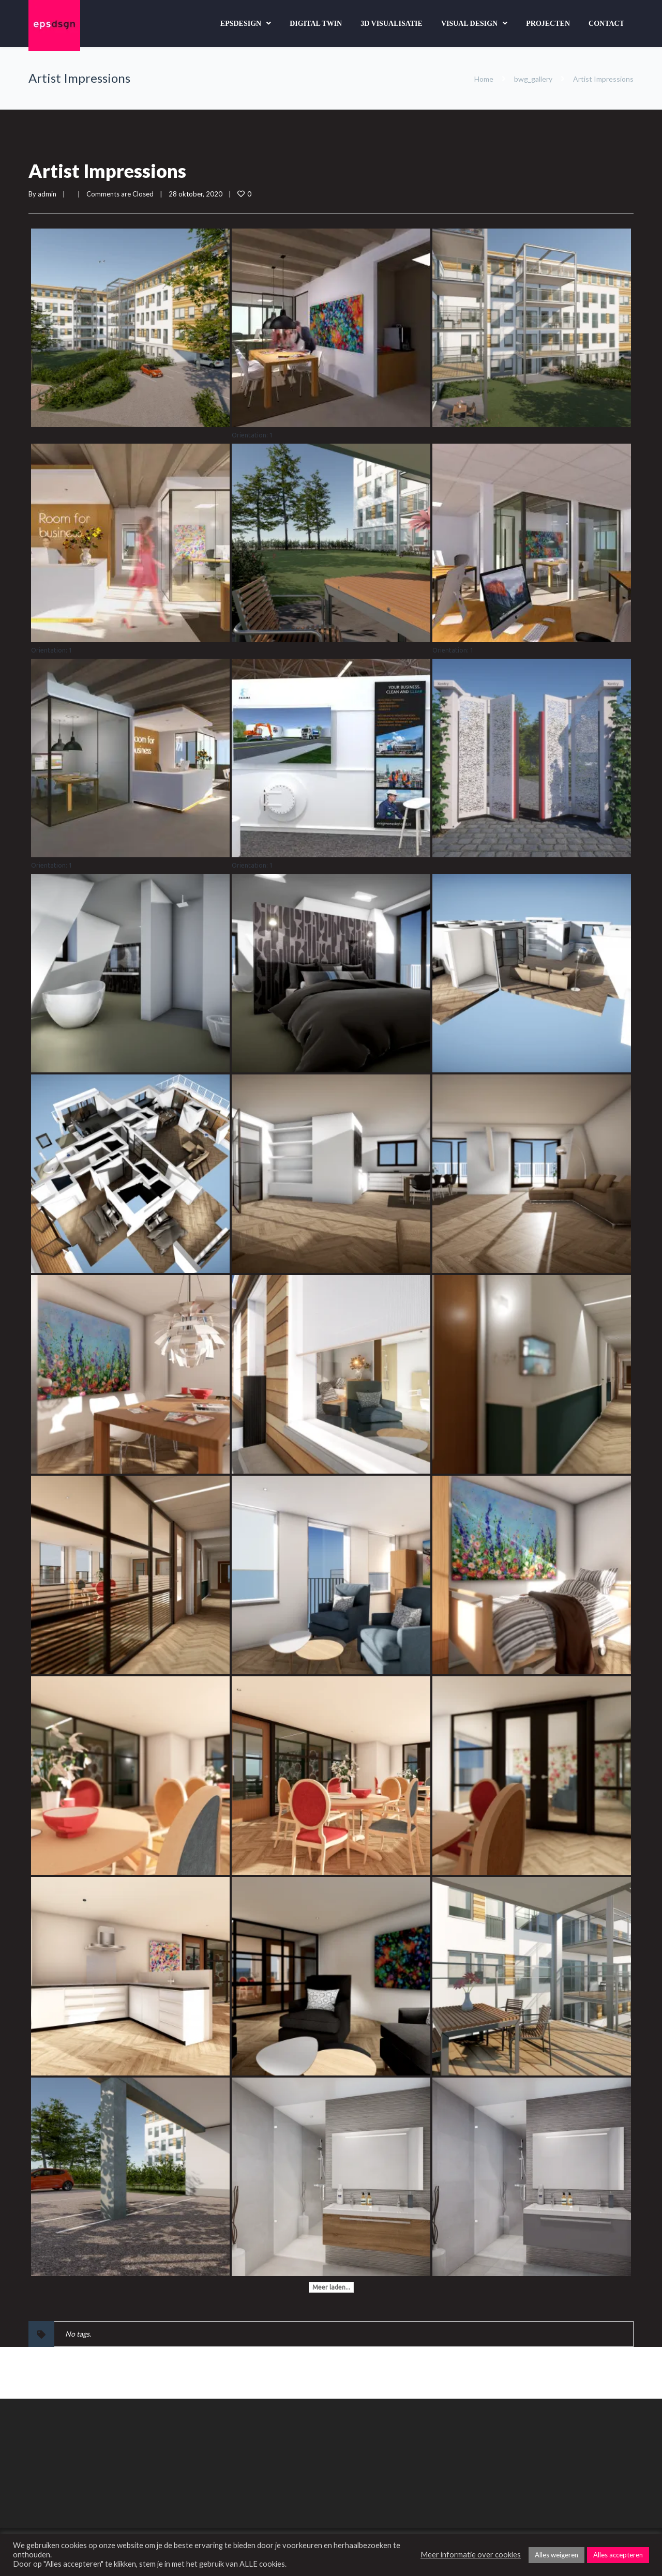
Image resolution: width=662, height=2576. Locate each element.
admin (47, 194)
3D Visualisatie (391, 23)
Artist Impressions (107, 170)
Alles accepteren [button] (618, 2555)
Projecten (548, 23)
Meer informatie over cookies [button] (470, 2554)
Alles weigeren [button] (556, 2555)
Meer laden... (331, 2287)
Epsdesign (240, 23)
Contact (606, 23)
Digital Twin (316, 23)
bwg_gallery (533, 78)
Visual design (469, 23)
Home (483, 78)
